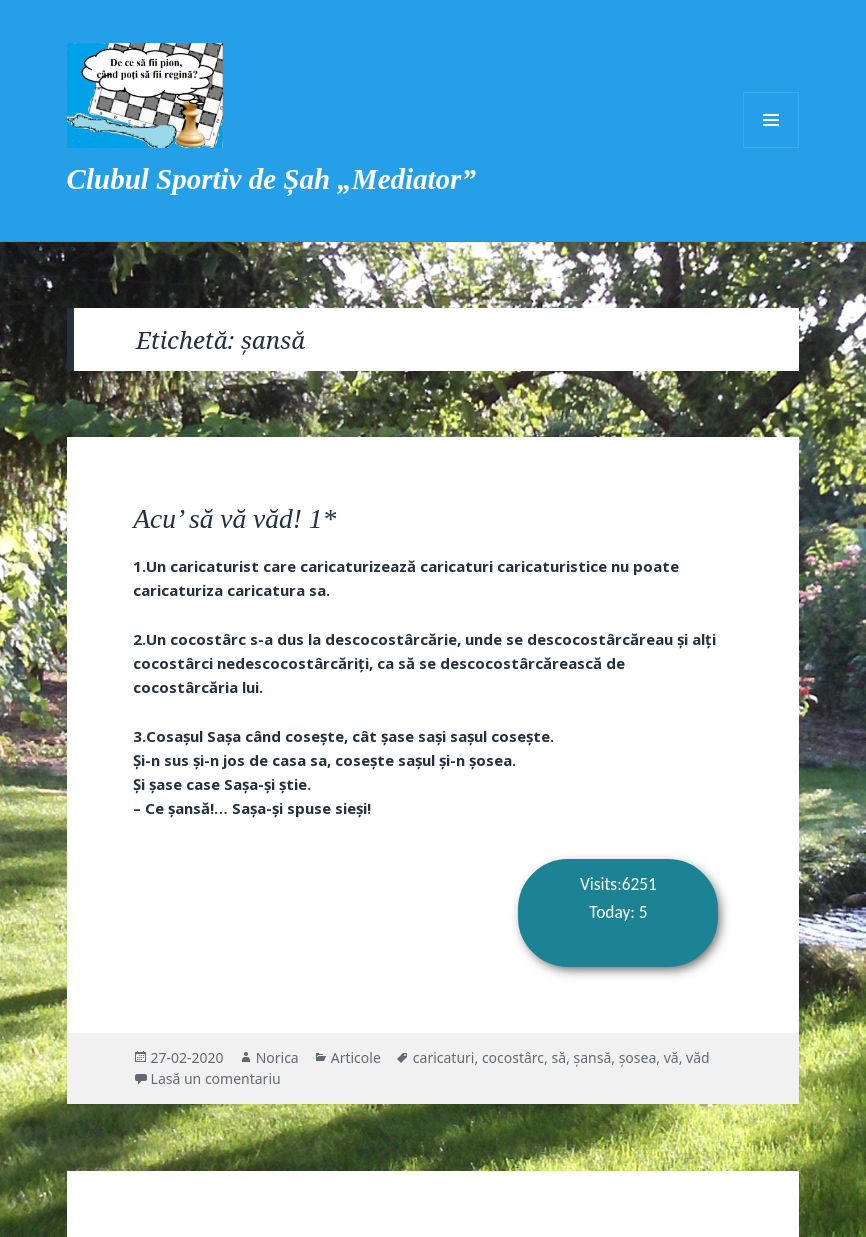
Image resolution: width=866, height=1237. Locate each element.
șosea (638, 1057)
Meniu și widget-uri (771, 120)
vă (671, 1057)
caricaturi (444, 1057)
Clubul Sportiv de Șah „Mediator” (271, 179)
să (559, 1057)
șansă (592, 1057)
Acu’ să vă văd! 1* (234, 518)
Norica (277, 1057)
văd (698, 1057)
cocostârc (513, 1057)
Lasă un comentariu (216, 1078)
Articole (356, 1057)
